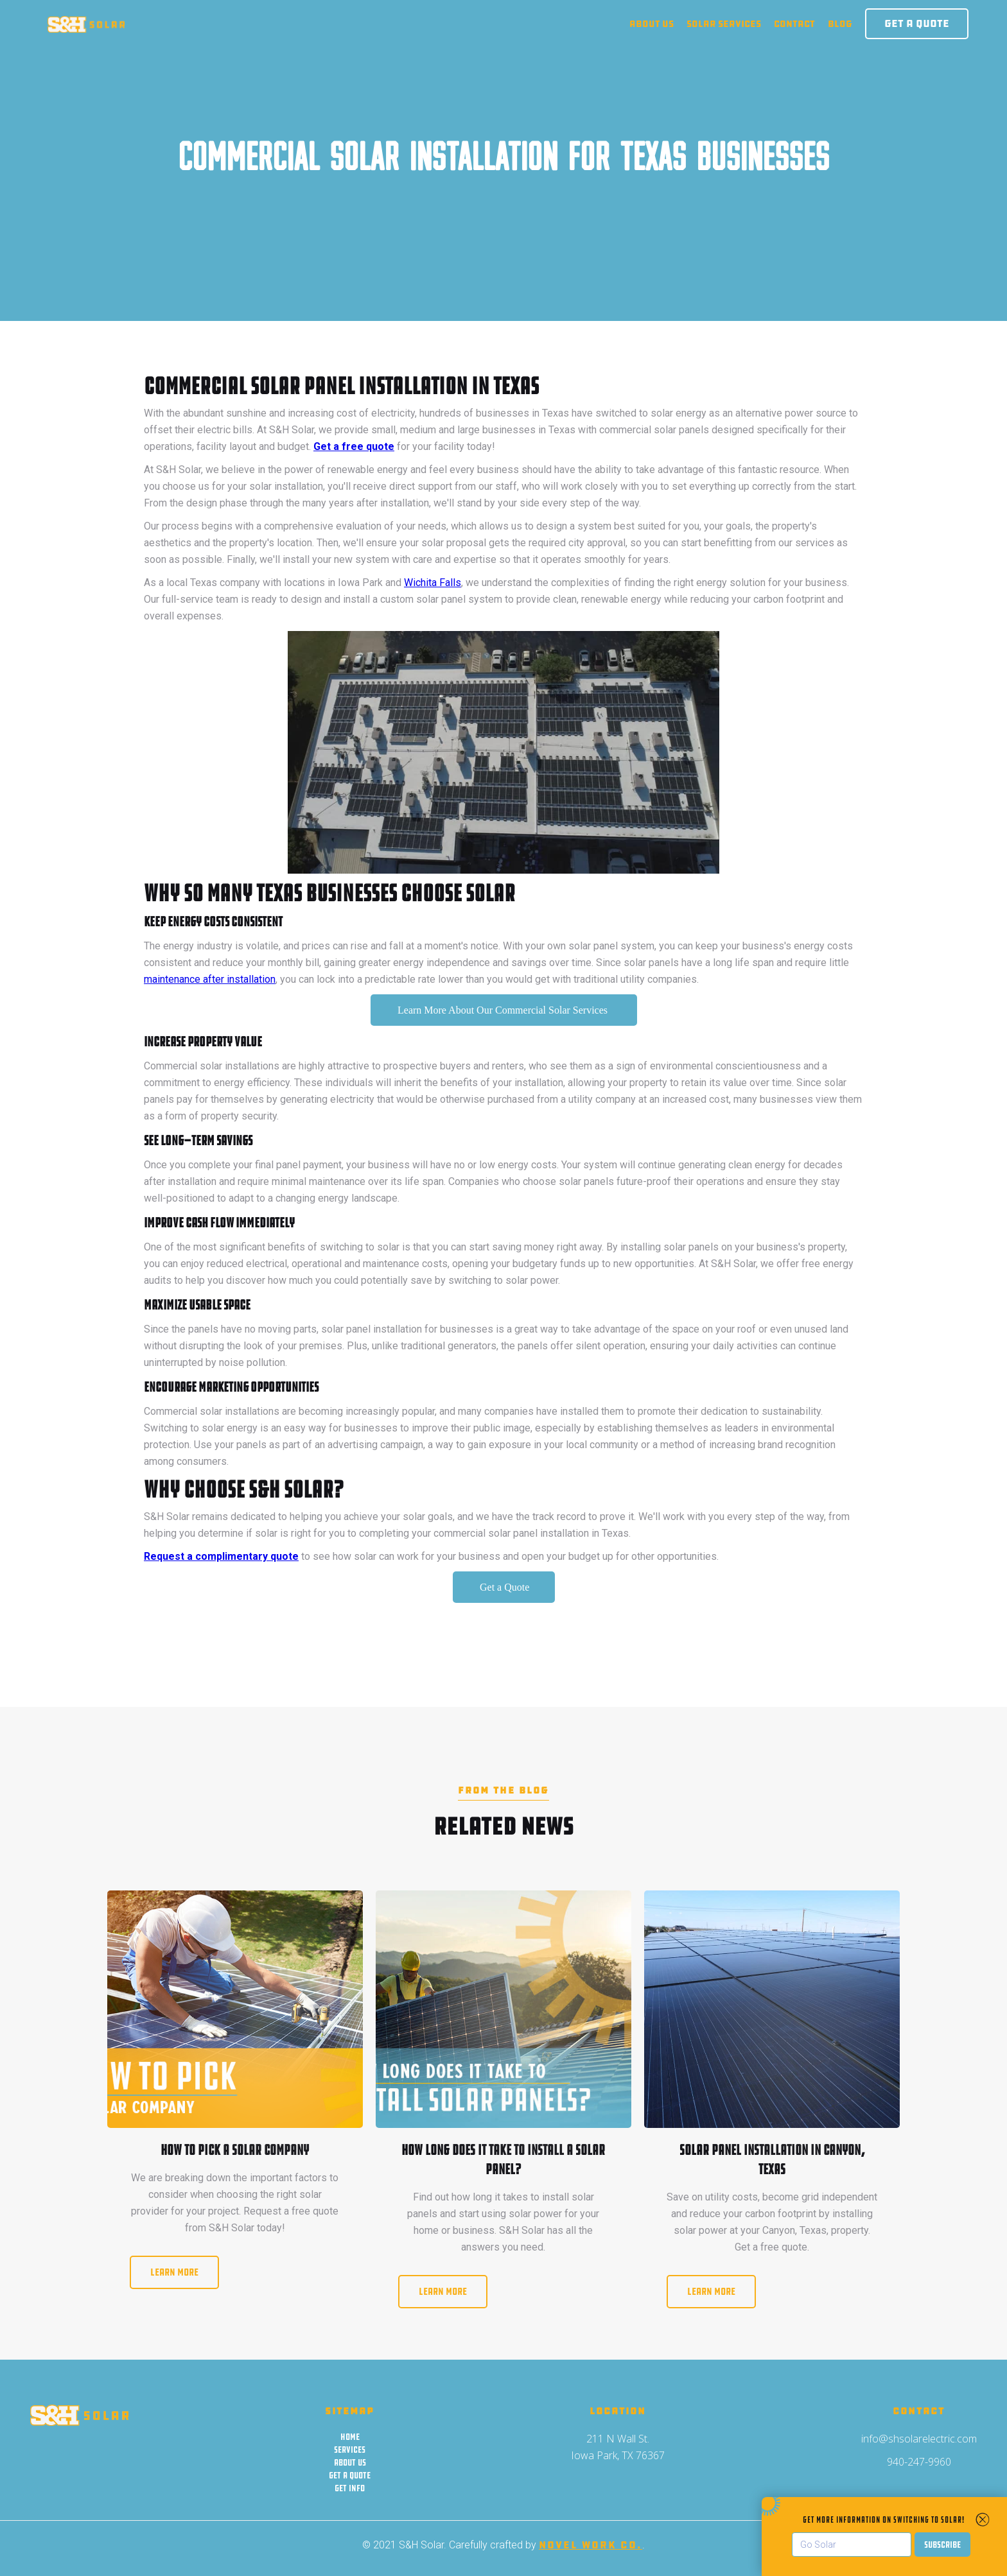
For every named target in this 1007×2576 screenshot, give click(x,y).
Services (349, 2449)
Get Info (350, 2488)
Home (350, 2436)
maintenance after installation (210, 979)
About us (651, 24)
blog (840, 24)
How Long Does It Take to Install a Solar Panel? (503, 2160)
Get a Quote (916, 23)
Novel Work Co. (590, 2545)
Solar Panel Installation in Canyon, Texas (772, 2160)
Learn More (174, 2272)
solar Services (724, 24)
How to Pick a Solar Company (235, 2150)
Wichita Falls (432, 582)
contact (794, 24)
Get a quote (350, 2475)
